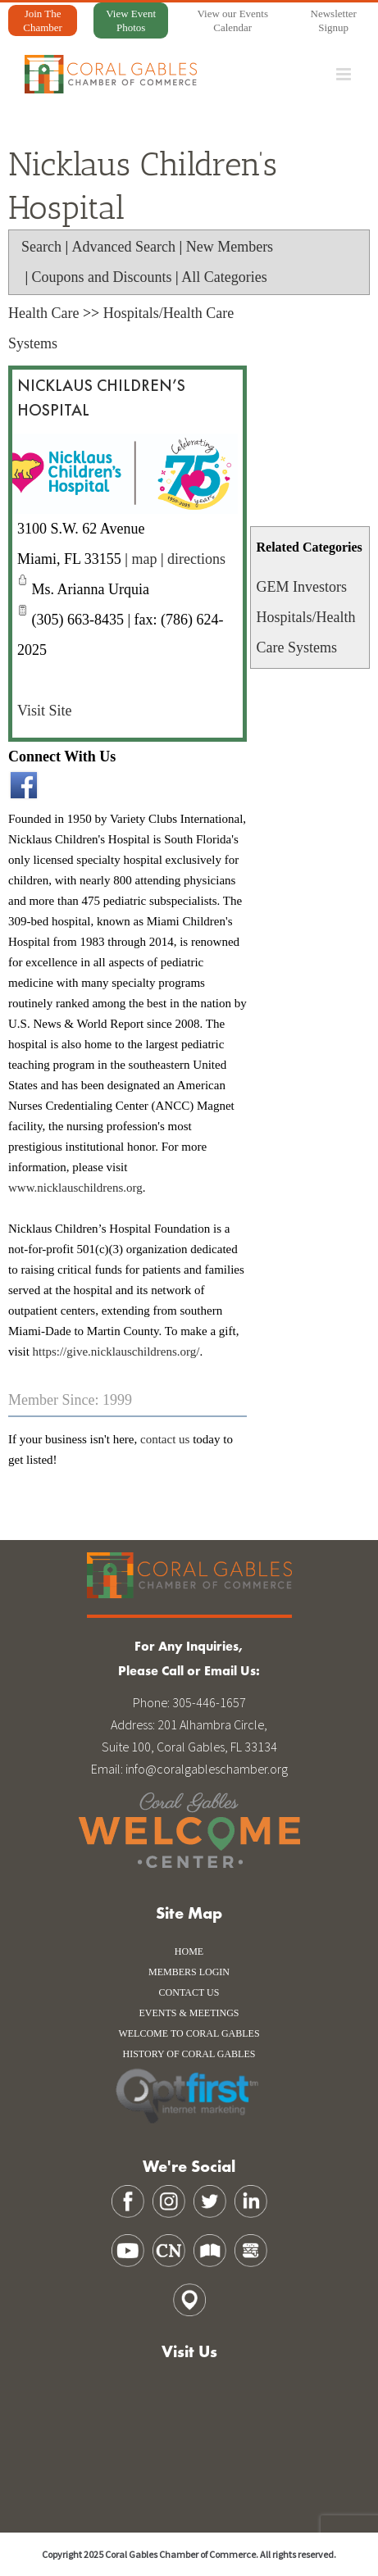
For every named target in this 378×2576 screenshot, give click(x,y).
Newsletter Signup (334, 20)
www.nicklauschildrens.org (75, 1187)
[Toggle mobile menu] (344, 74)
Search (41, 247)
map (144, 559)
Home (189, 1951)
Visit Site (44, 710)
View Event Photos (131, 20)
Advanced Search (123, 247)
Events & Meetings (189, 2013)
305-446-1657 (209, 1702)
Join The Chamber (42, 20)
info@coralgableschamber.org (206, 1768)
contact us (164, 1439)
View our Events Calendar (232, 20)
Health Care (43, 313)
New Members (229, 247)
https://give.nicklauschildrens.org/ (116, 1351)
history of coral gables (189, 2054)
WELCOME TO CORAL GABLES (188, 2033)
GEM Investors (301, 587)
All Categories (223, 277)
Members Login (189, 1972)
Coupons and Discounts (102, 277)
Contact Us (189, 1992)
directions (196, 559)
